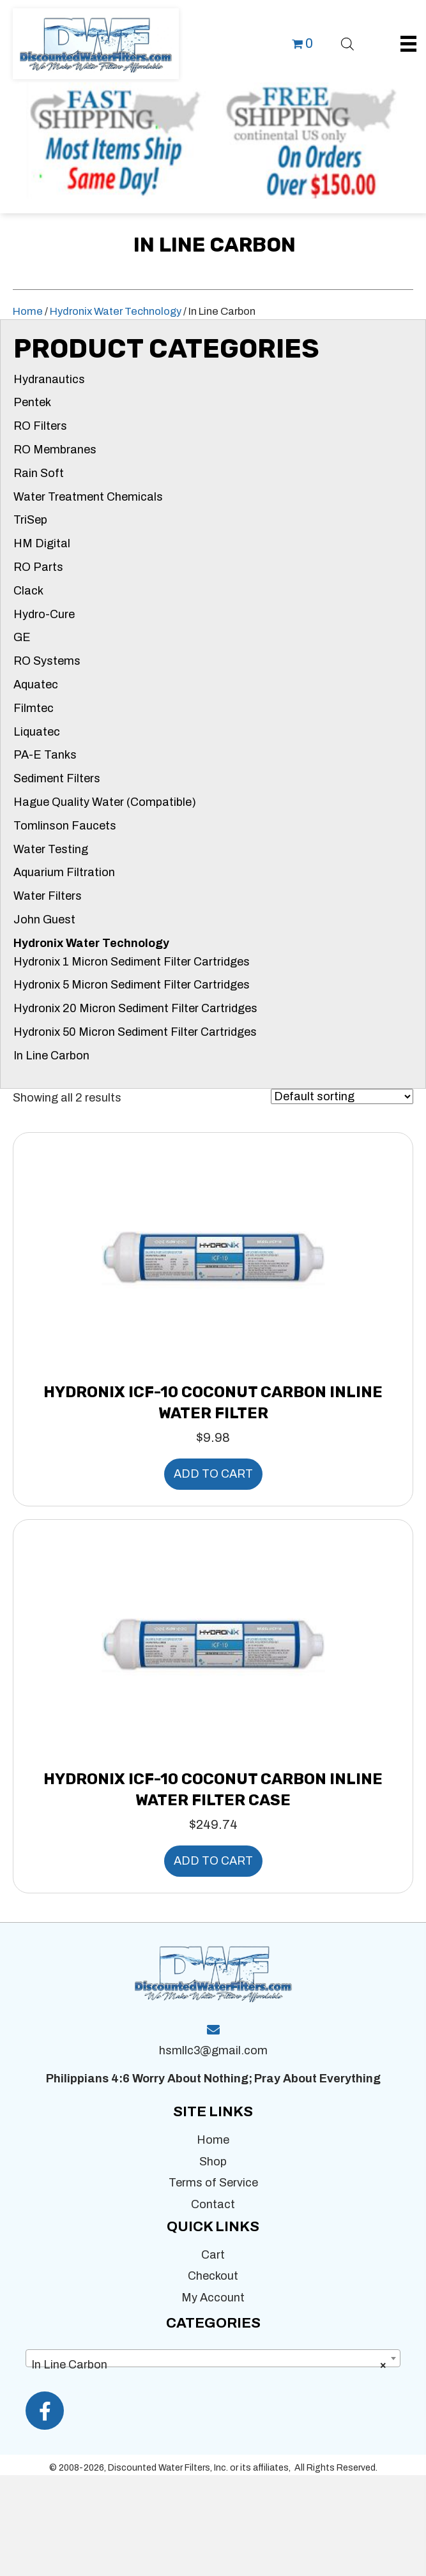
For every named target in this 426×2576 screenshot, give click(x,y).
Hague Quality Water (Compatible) (104, 802)
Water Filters (47, 896)
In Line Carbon (51, 1055)
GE (22, 637)
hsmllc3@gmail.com (213, 2050)
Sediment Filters (56, 778)
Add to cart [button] (213, 1473)
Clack (28, 590)
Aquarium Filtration (64, 872)
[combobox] (213, 2358)
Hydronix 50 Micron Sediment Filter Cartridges (135, 1032)
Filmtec (33, 708)
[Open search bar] (347, 42)
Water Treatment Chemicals (88, 496)
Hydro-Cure (44, 614)
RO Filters (40, 426)
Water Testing (50, 849)
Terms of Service (213, 2182)
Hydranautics (49, 379)
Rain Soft (38, 473)
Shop (213, 2161)
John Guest (44, 919)
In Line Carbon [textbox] (209, 2365)
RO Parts (38, 567)
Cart (213, 2254)
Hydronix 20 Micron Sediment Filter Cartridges (135, 1008)
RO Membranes (54, 449)
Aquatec (35, 684)
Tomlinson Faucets (64, 825)
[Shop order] (342, 1096)
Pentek (32, 402)
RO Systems (46, 661)
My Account (213, 2297)
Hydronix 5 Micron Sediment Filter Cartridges (131, 984)
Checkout (213, 2275)
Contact (213, 2204)
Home (28, 311)
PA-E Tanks (45, 754)
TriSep (30, 519)
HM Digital (41, 543)
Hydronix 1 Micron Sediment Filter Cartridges (131, 961)
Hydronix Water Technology (115, 311)
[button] (45, 2410)
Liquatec (36, 731)
